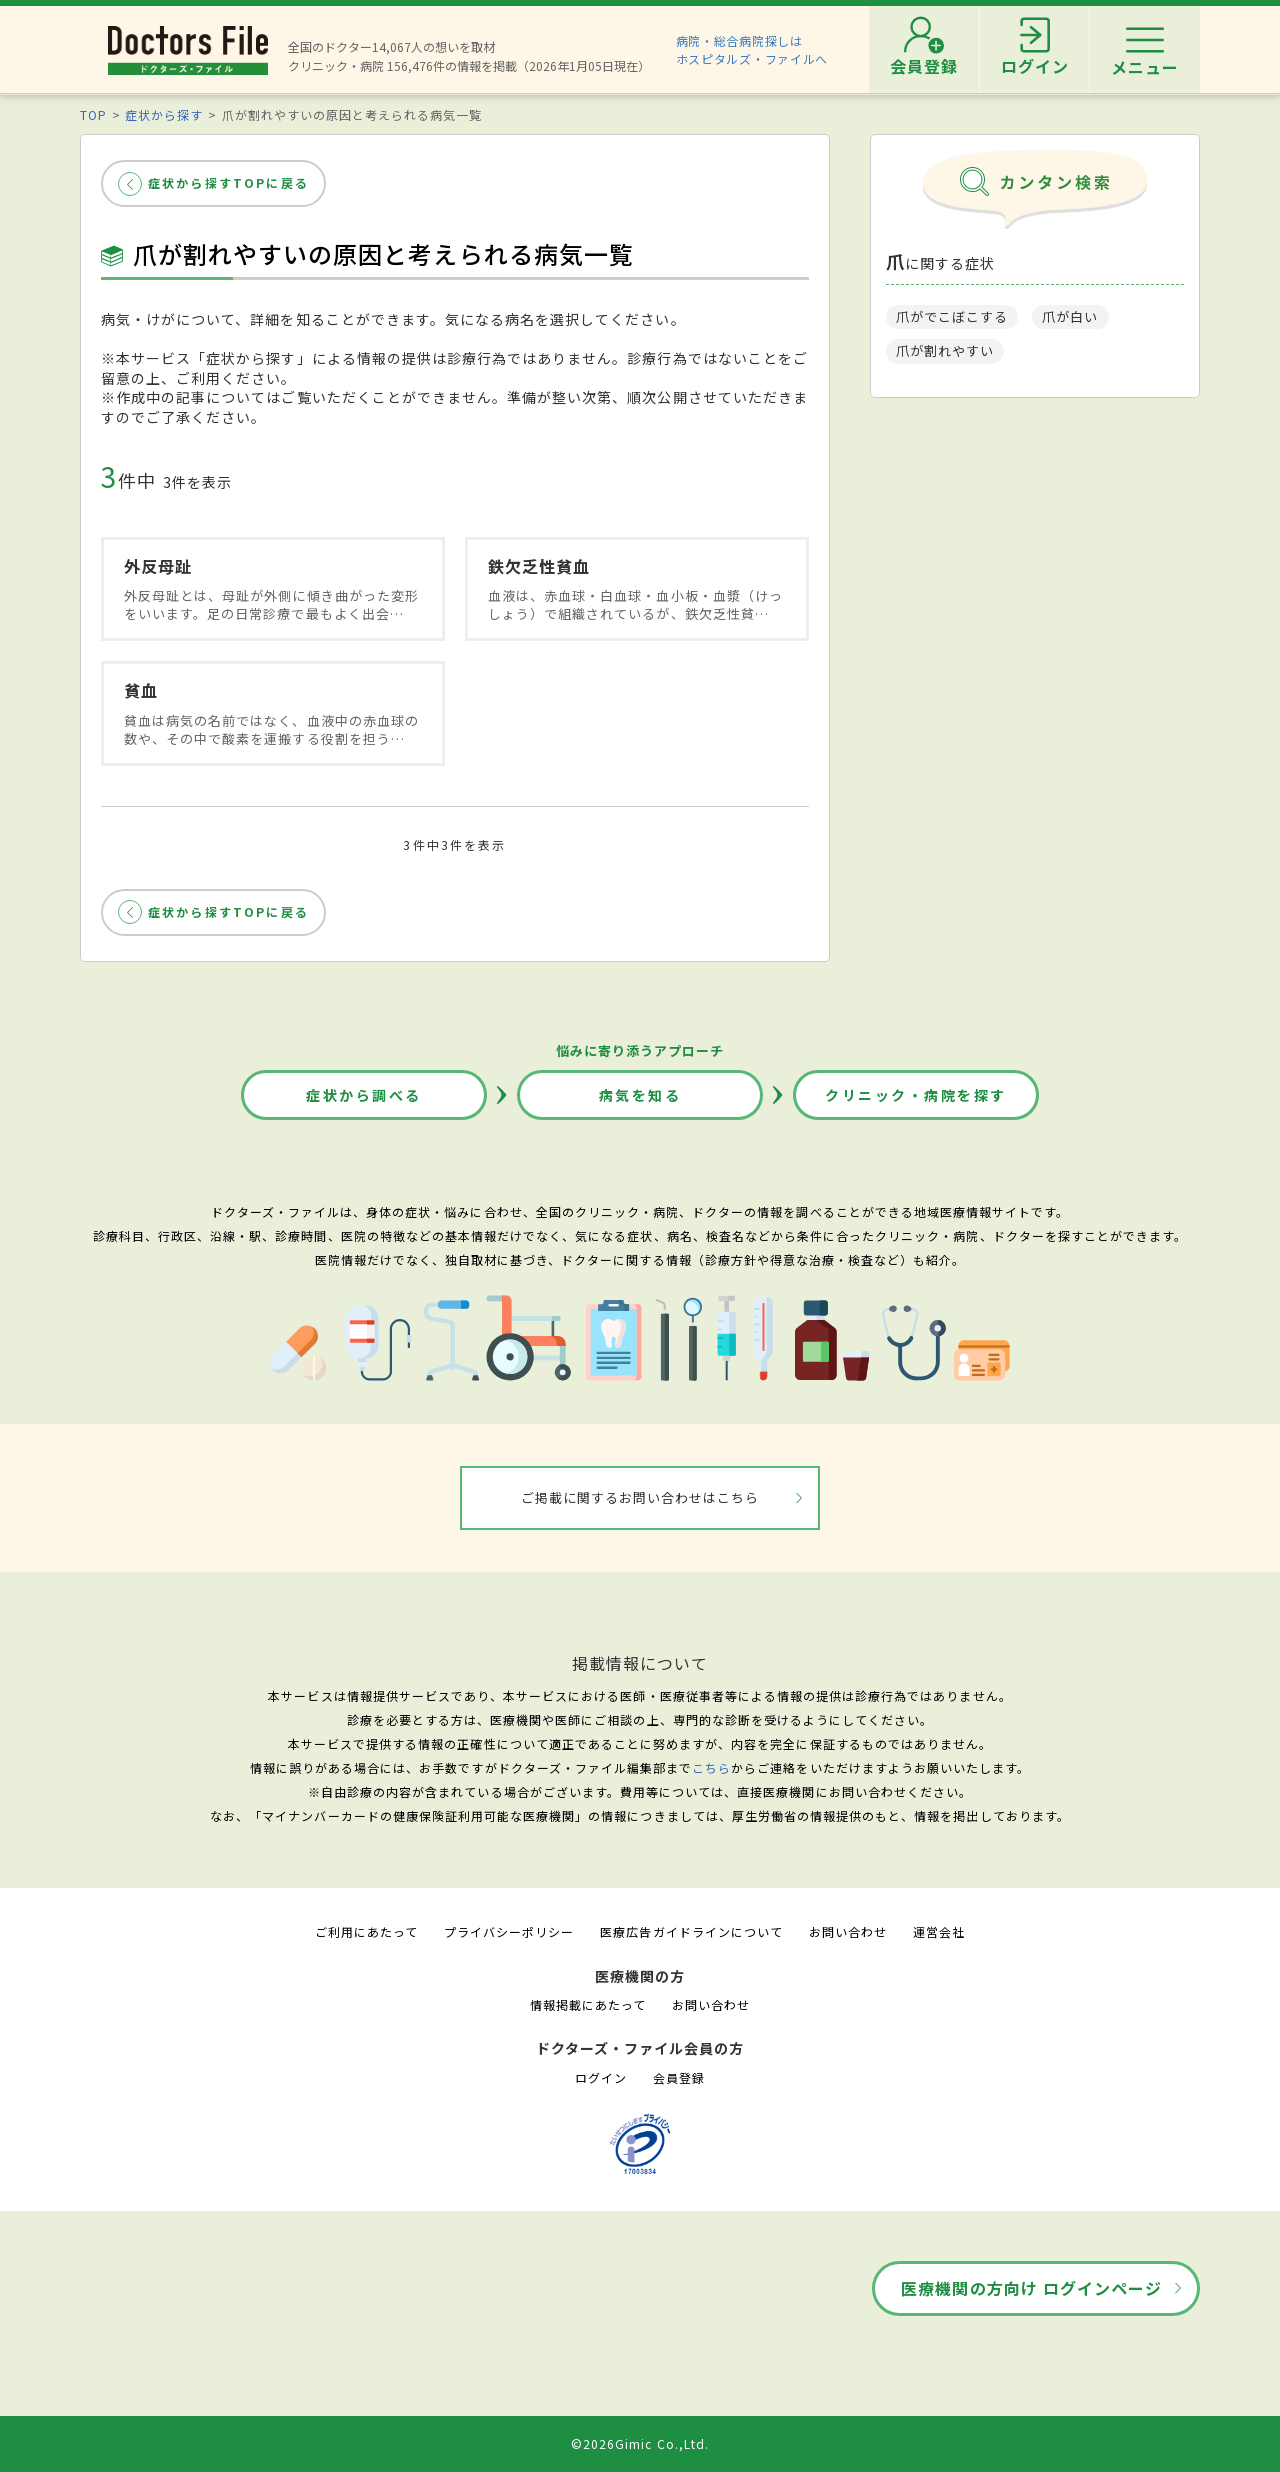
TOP (93, 114)
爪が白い (1070, 316)
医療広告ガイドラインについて (691, 1931)
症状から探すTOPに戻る (228, 182)
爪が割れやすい (945, 350)
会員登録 (679, 2077)
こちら (711, 1767)
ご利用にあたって (366, 1931)
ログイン (601, 2077)
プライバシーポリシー (509, 1931)
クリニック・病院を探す (916, 1095)
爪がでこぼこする (952, 316)
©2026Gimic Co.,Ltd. (640, 2443)
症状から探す (164, 114)
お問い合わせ (848, 1931)
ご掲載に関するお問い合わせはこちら (640, 1497)
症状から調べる (364, 1095)
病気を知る (640, 1095)
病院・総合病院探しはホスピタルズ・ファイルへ (752, 49)
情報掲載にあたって (588, 2004)
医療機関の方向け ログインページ (1031, 2288)
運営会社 (939, 1931)
